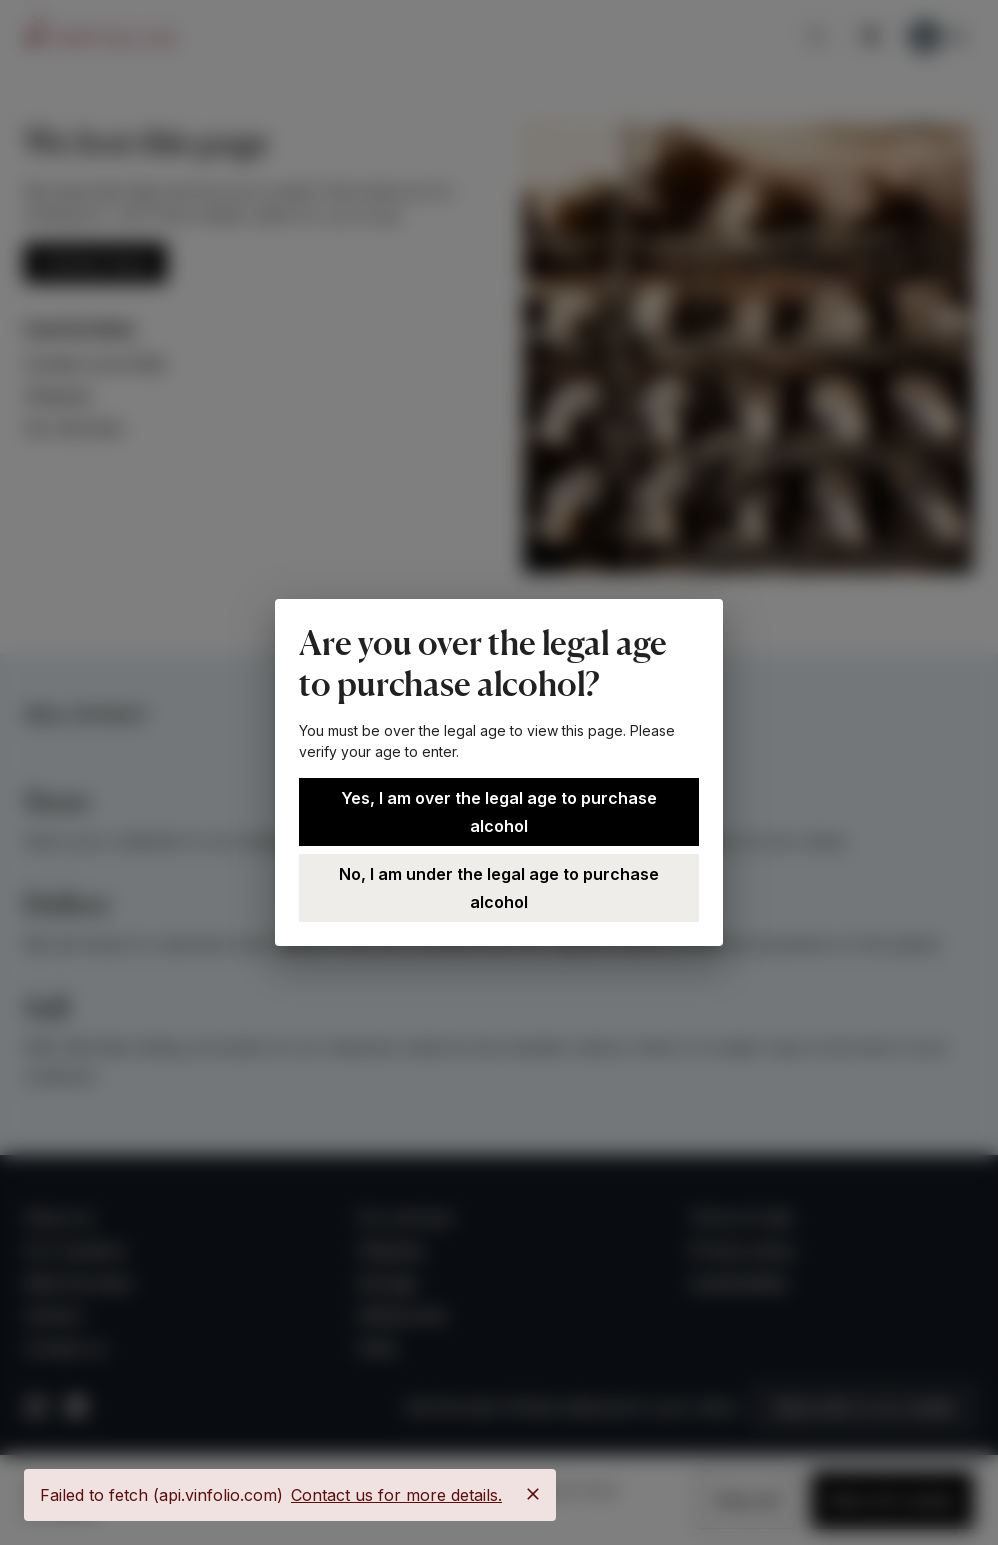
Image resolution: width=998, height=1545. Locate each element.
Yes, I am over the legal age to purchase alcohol (499, 812)
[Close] (533, 1494)
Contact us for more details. (396, 1495)
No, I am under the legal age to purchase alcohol (499, 888)
